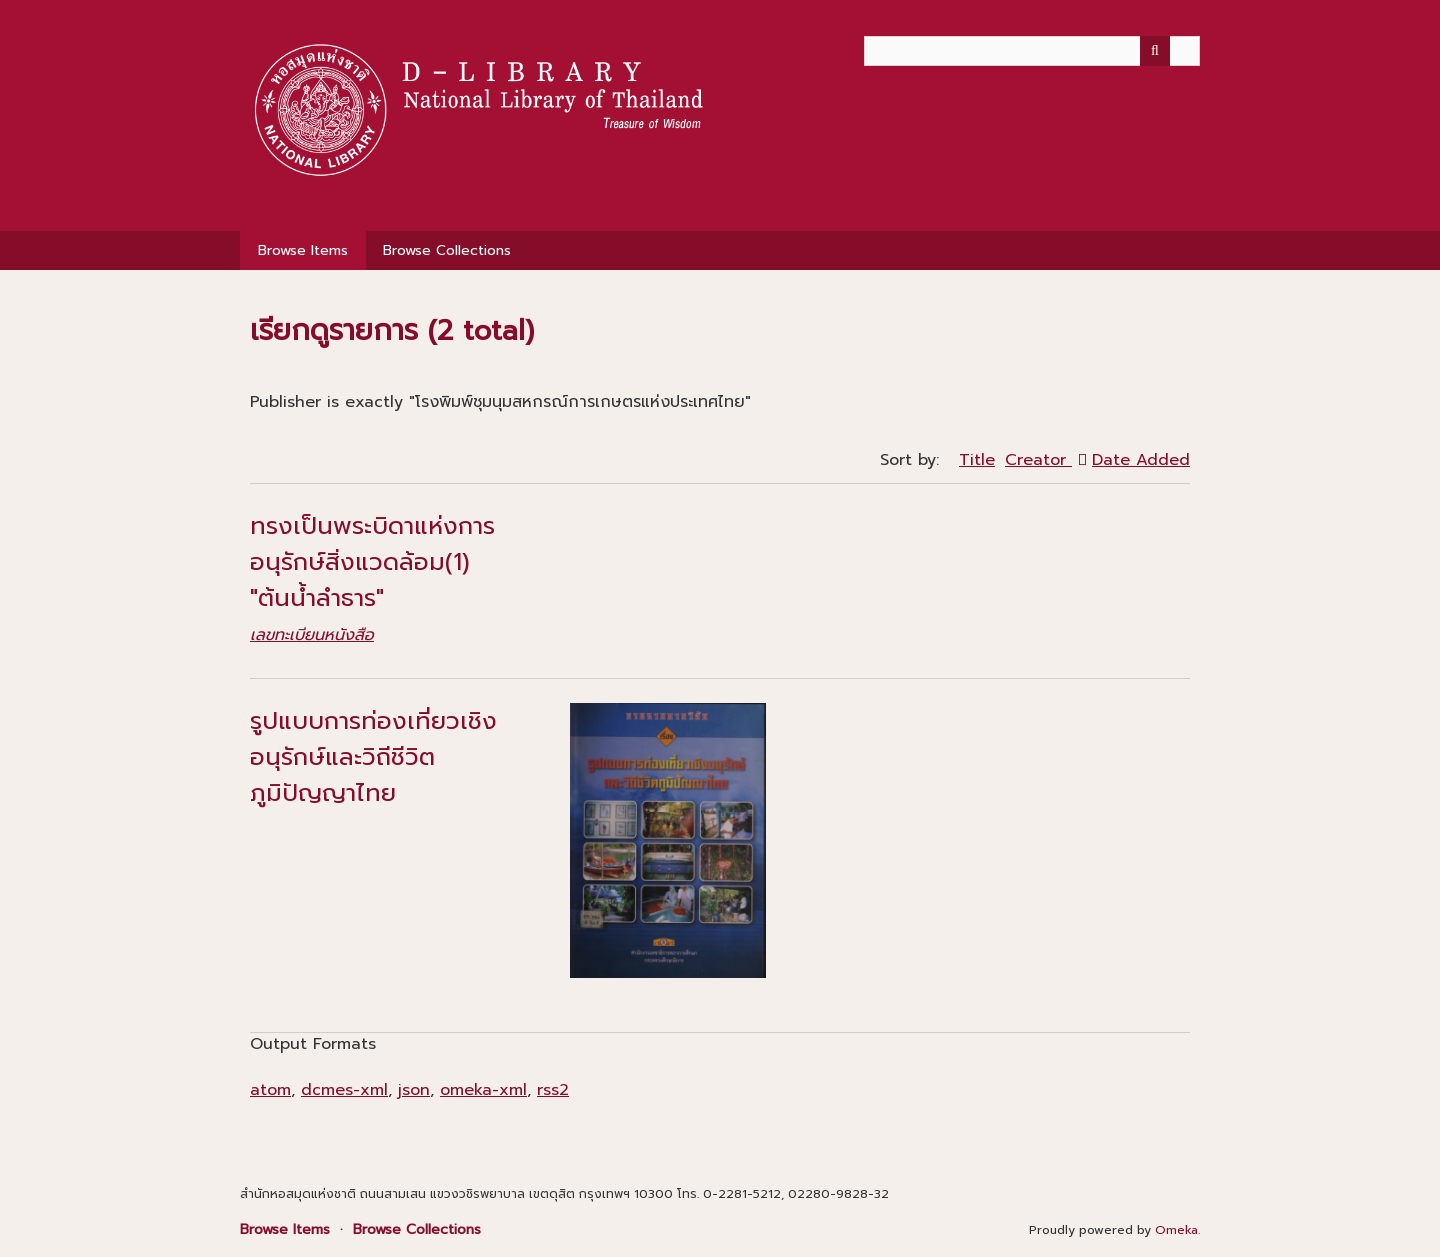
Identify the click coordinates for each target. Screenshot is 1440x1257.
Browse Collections (447, 250)
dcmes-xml (344, 1090)
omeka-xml (483, 1090)
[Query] (1032, 51)
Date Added (1141, 460)
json (414, 1090)
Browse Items (303, 250)
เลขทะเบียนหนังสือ (312, 635)
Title (977, 460)
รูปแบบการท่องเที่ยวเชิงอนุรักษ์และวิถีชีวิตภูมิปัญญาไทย (373, 757)
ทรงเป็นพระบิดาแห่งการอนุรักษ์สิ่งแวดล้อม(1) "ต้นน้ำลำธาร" (372, 562)
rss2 (553, 1090)
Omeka (1176, 1230)
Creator (1038, 460)
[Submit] (1155, 51)
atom (270, 1090)
